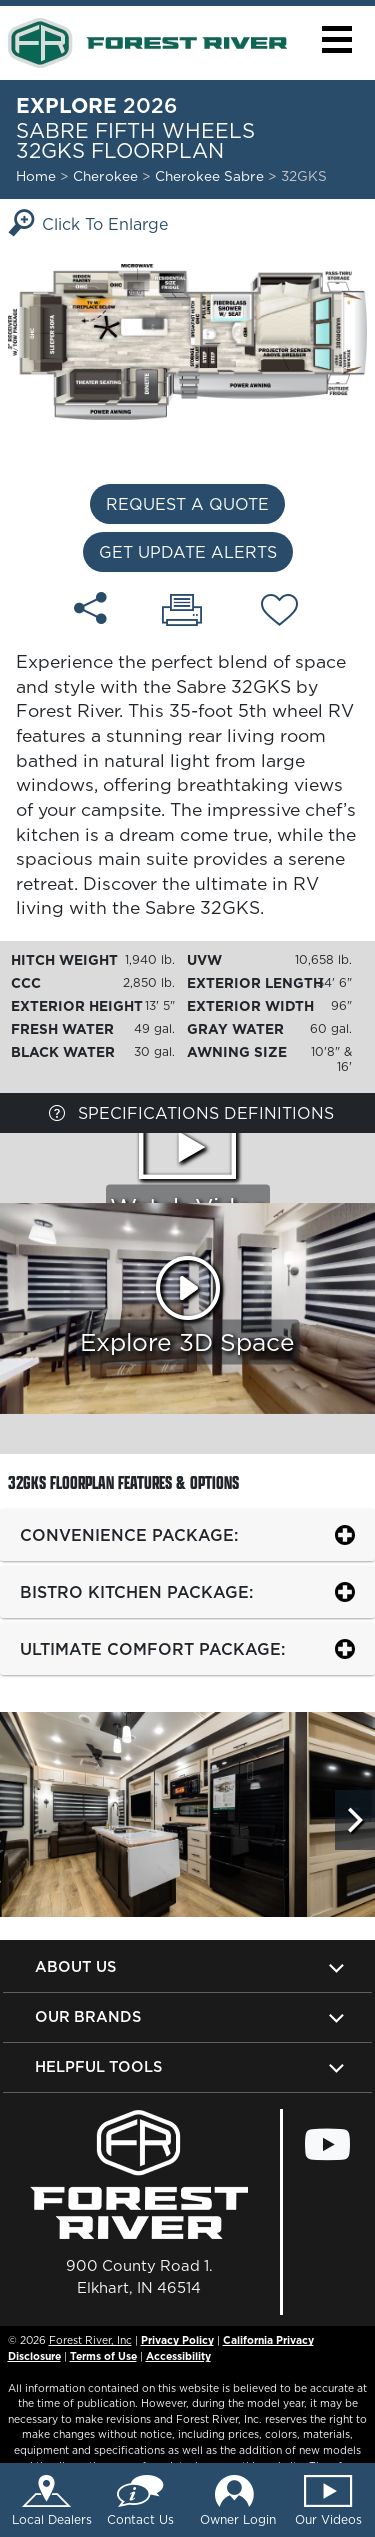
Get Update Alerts (188, 552)
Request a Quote (187, 504)
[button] (336, 39)
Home (36, 176)
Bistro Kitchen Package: (136, 1592)
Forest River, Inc (90, 2340)
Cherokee (105, 176)
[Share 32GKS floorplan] (90, 608)
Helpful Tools (98, 2066)
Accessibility (178, 2356)
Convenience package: (129, 1535)
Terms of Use (103, 2356)
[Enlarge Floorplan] (187, 340)
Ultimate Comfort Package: (152, 1649)
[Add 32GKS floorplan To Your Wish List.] (279, 613)
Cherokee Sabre (211, 176)
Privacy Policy (177, 2340)
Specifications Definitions (191, 1113)
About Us (75, 1966)
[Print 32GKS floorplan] (182, 612)
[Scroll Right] (355, 1820)
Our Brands (88, 2016)
